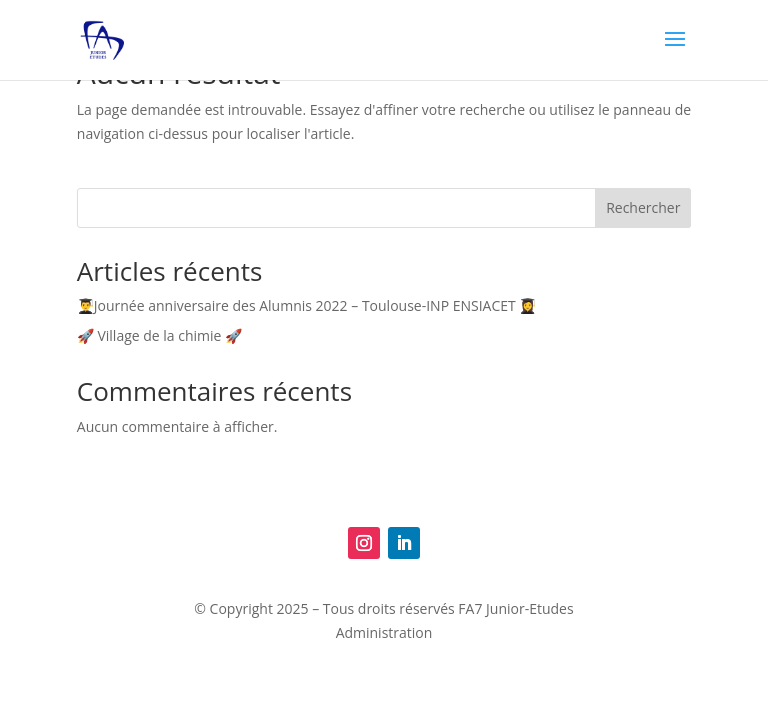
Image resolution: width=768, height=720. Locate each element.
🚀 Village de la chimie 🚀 (159, 335)
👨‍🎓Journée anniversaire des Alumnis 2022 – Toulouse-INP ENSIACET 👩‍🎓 (307, 305)
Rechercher (643, 207)
